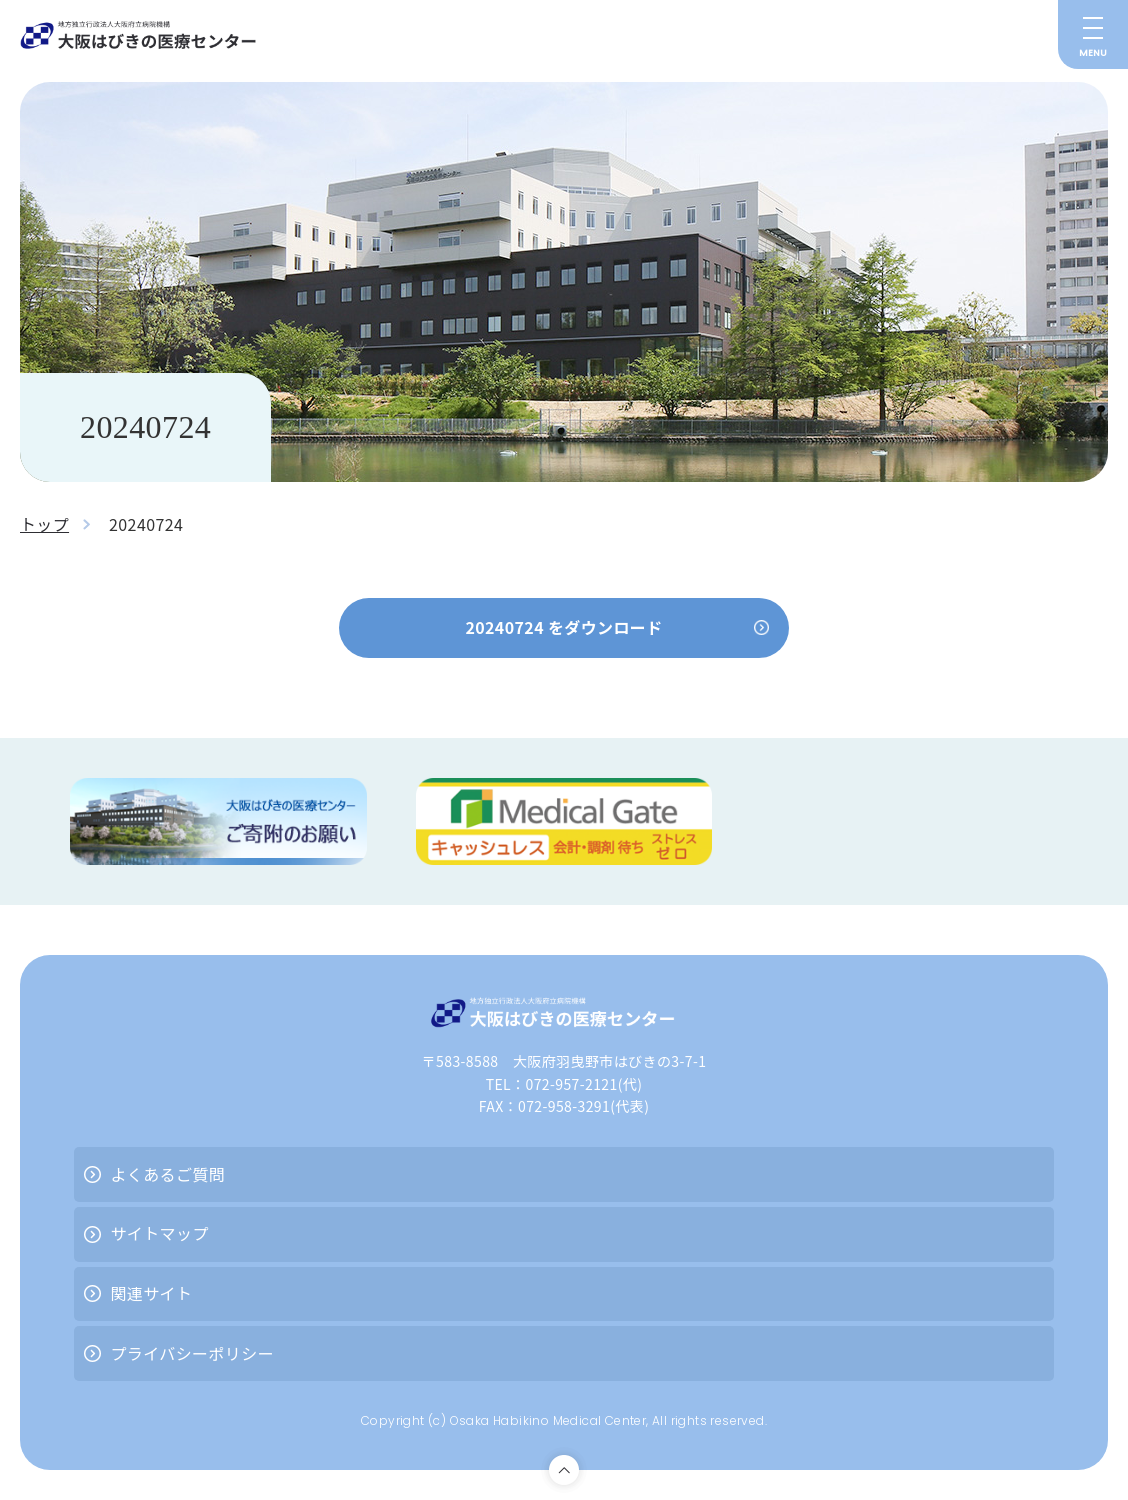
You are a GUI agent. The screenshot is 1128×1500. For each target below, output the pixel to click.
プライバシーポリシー (192, 1353)
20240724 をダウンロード (564, 627)
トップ (44, 524)
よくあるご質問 (167, 1174)
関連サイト (151, 1293)
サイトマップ (159, 1234)
